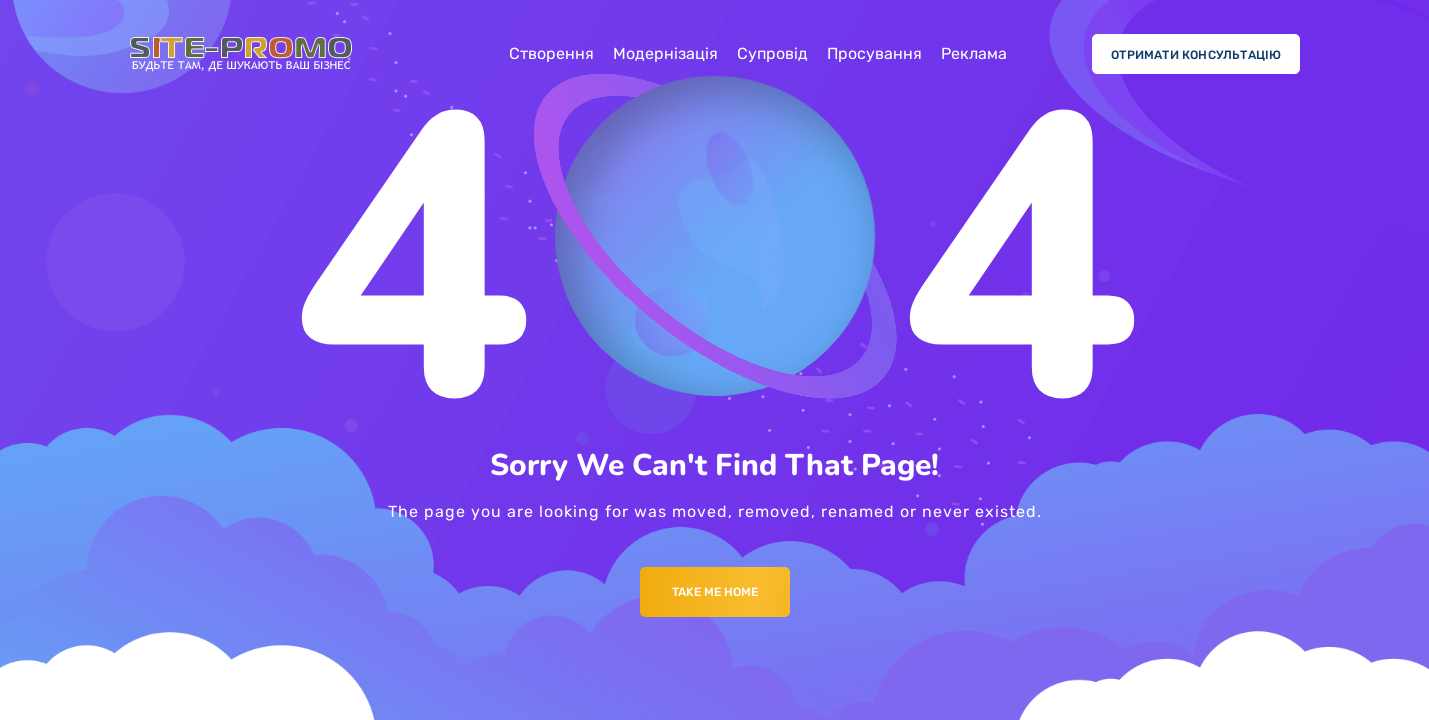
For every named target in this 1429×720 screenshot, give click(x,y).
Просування (874, 53)
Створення (551, 53)
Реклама (974, 53)
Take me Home (715, 592)
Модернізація (665, 53)
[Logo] (241, 54)
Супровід (772, 53)
